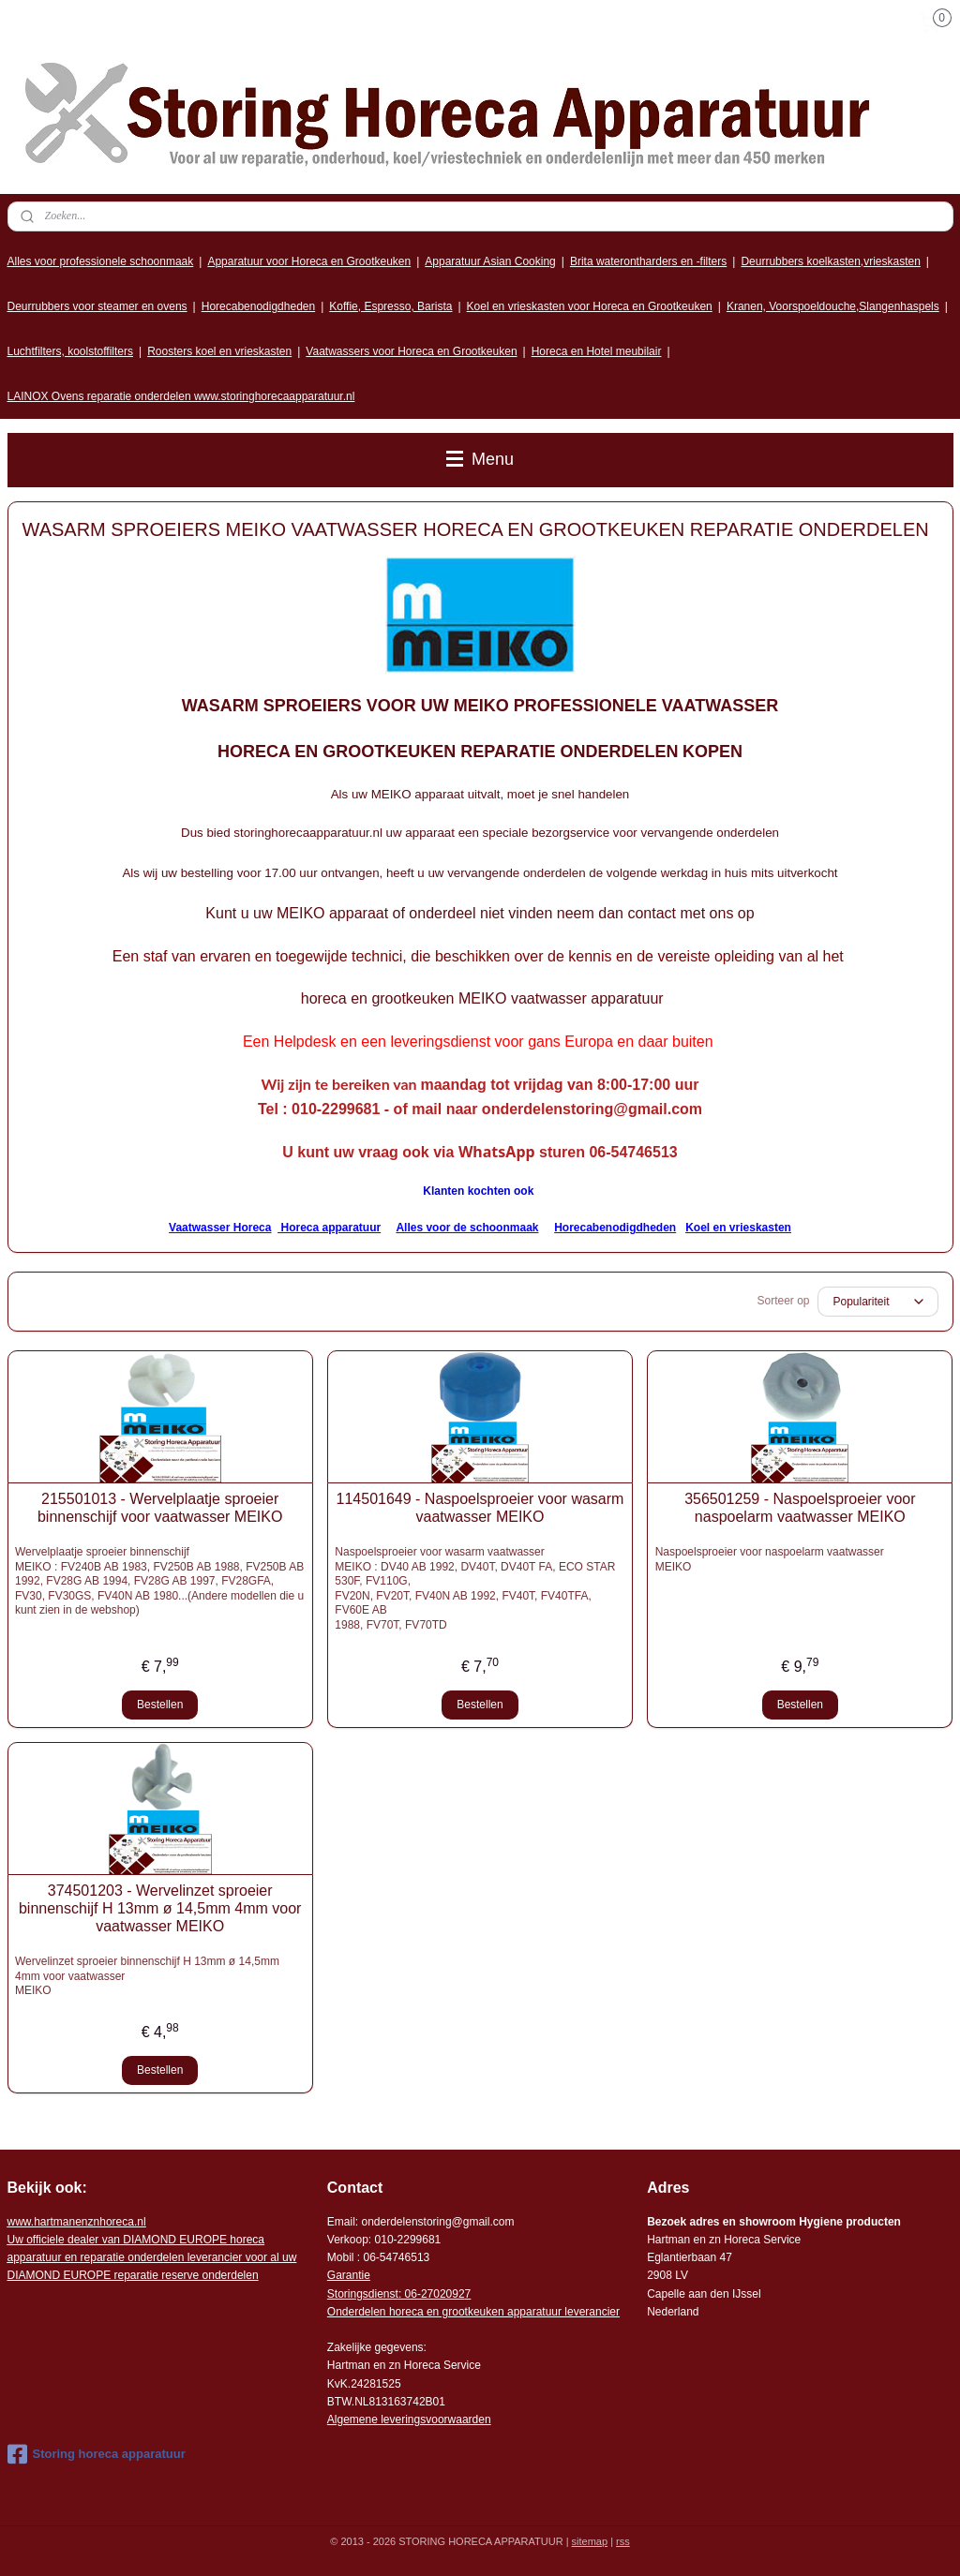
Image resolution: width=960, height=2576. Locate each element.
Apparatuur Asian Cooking (490, 261)
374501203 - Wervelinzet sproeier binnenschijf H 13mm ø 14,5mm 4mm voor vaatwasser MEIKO (160, 1908)
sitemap (590, 2541)
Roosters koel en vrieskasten (219, 351)
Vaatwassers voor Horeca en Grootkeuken (411, 351)
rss (623, 2541)
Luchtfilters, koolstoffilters (71, 351)
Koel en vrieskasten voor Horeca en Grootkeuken (589, 306)
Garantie (348, 2275)
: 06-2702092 (431, 2294)
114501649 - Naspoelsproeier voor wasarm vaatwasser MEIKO (480, 1508)
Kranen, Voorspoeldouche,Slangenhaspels (833, 306)
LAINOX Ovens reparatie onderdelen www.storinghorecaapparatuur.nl (181, 396)
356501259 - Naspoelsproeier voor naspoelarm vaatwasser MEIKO (799, 1508)
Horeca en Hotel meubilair (597, 351)
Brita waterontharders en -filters (648, 261)
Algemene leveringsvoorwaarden (409, 2419)
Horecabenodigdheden (258, 306)
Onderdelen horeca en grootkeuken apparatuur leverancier (473, 2311)
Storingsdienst (362, 2294)
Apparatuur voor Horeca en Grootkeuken (309, 261)
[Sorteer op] (878, 1302)
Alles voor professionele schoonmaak (101, 261)
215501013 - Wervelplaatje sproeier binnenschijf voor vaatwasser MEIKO (160, 1508)
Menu (480, 459)
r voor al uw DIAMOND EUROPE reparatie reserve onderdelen (152, 2257)
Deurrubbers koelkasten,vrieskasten (830, 261)
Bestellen (160, 1704)
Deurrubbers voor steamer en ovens (98, 306)
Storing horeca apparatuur (97, 2454)
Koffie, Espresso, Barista (390, 306)
